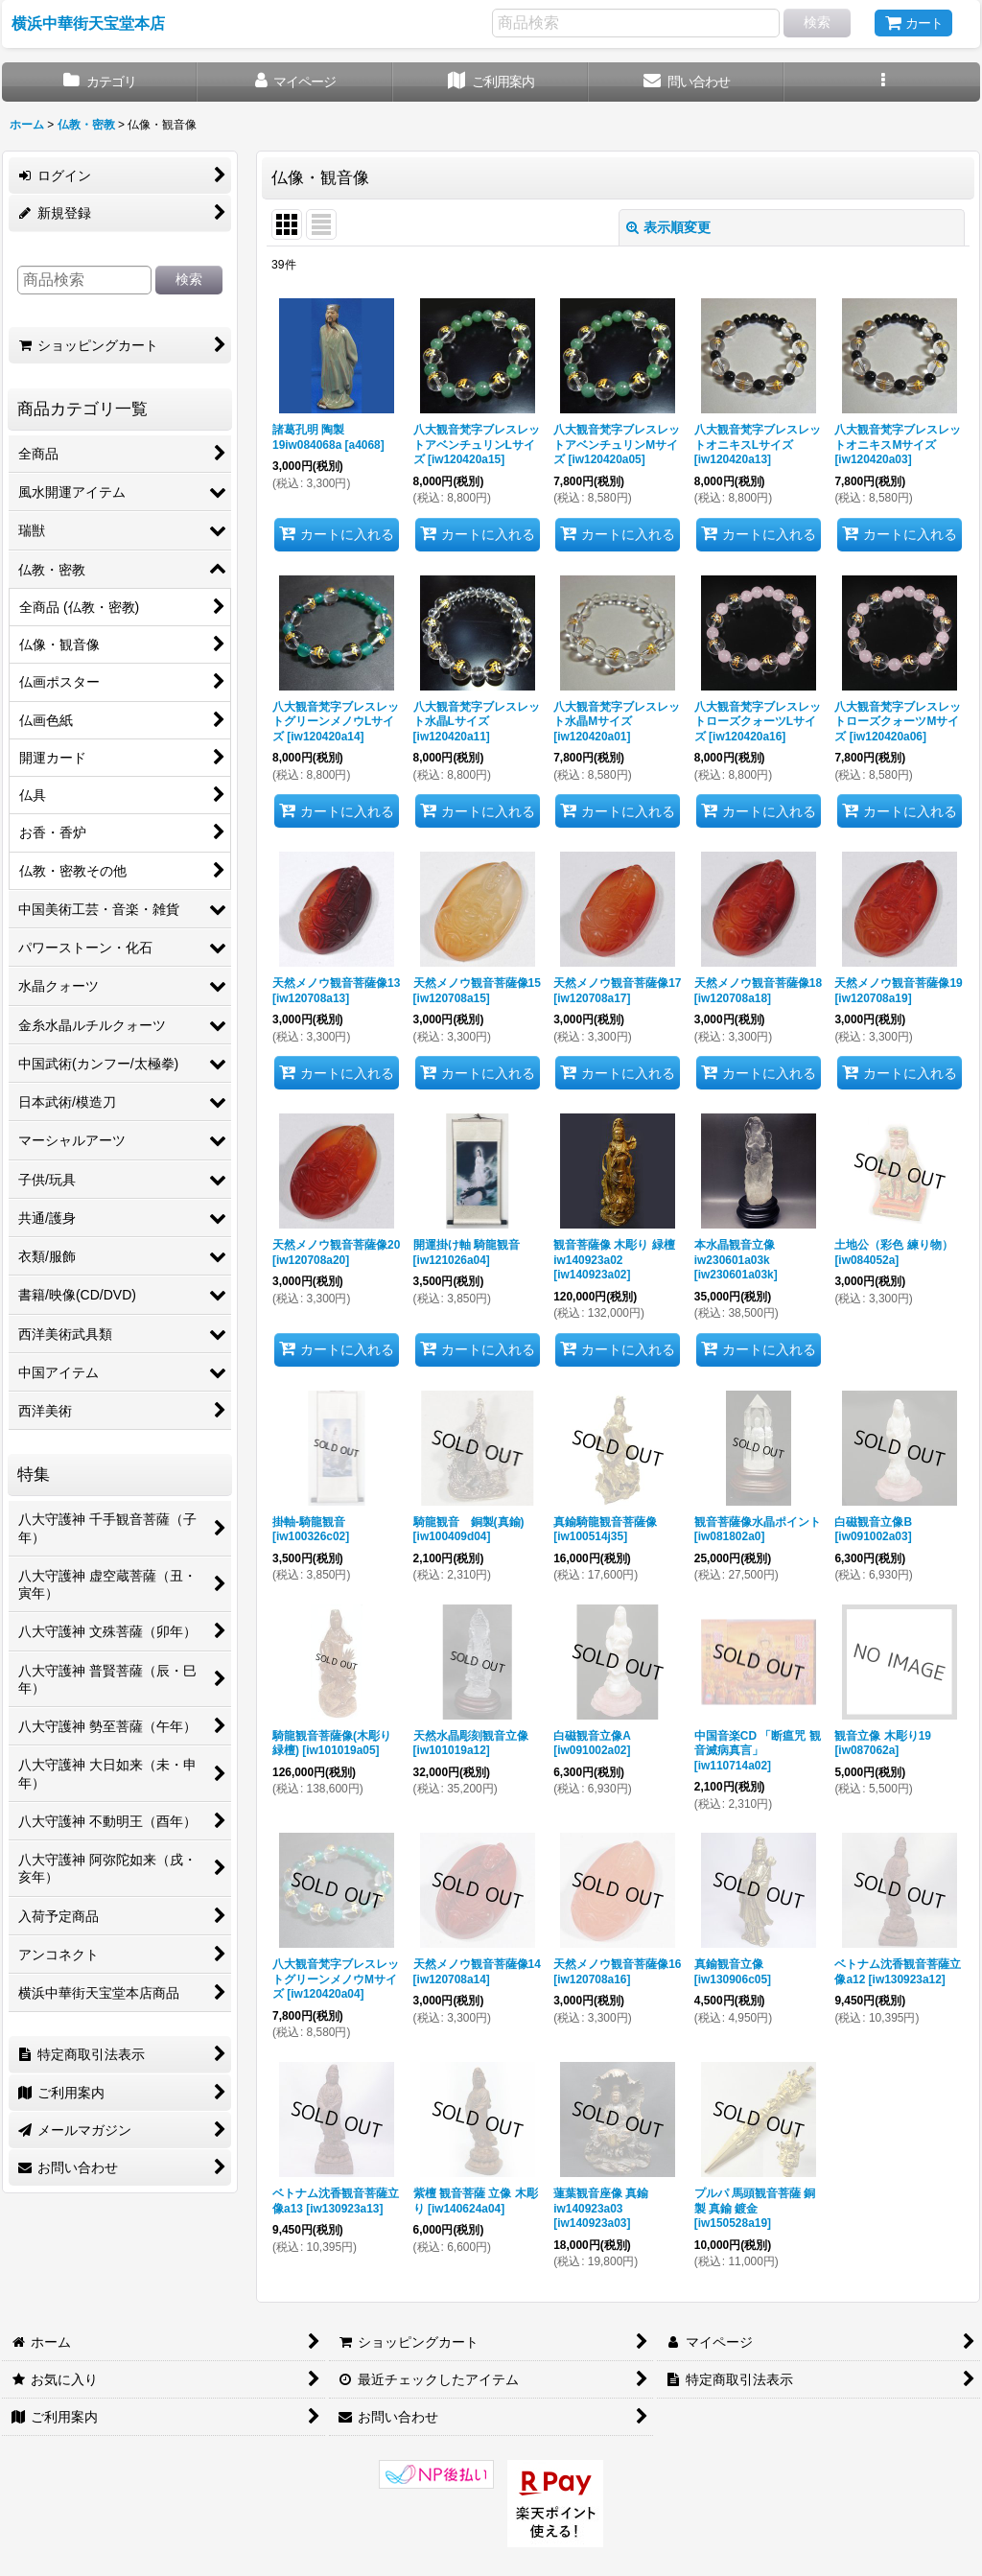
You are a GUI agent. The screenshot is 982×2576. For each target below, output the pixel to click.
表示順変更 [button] (668, 227)
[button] (882, 82)
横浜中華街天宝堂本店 (88, 23)
